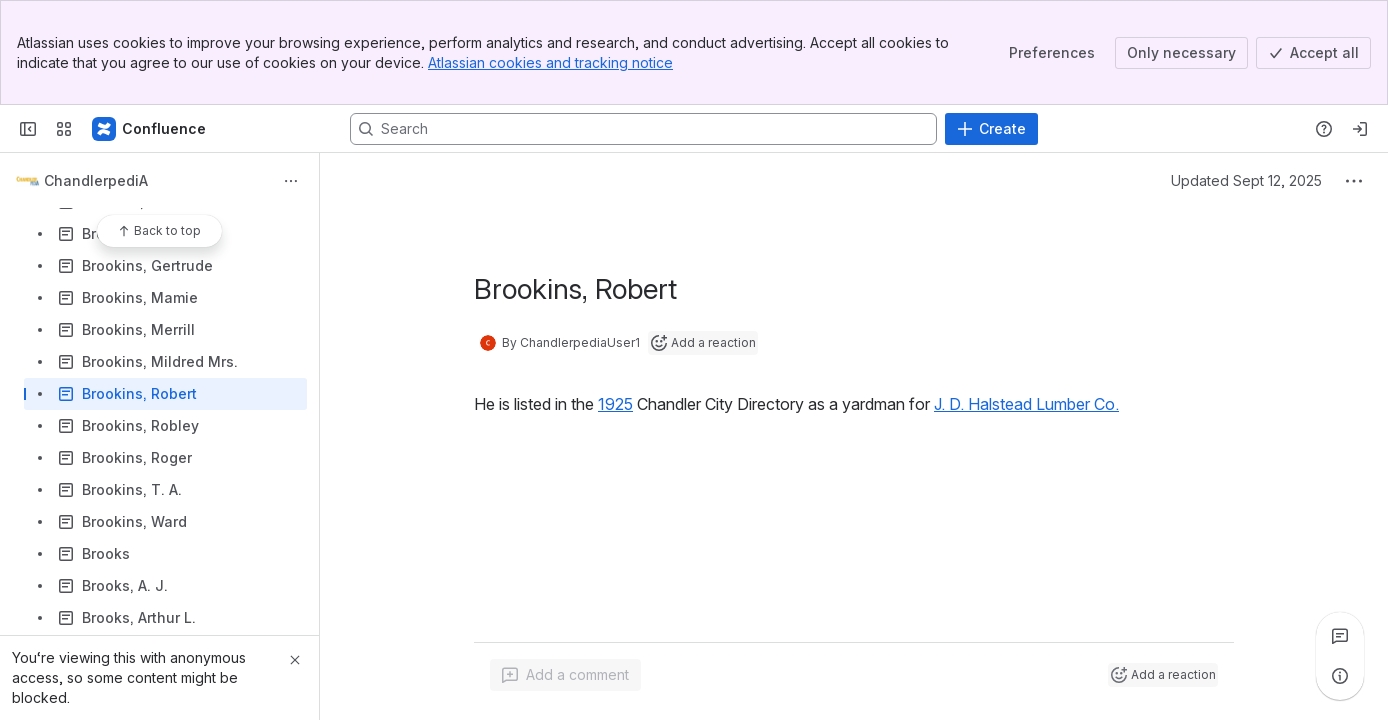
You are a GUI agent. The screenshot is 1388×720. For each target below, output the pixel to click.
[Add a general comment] (565, 675)
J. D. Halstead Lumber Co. (1026, 404)
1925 (615, 404)
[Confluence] (150, 129)
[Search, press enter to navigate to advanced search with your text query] (643, 129)
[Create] (991, 129)
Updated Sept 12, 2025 (1246, 180)
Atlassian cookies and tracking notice (550, 62)
